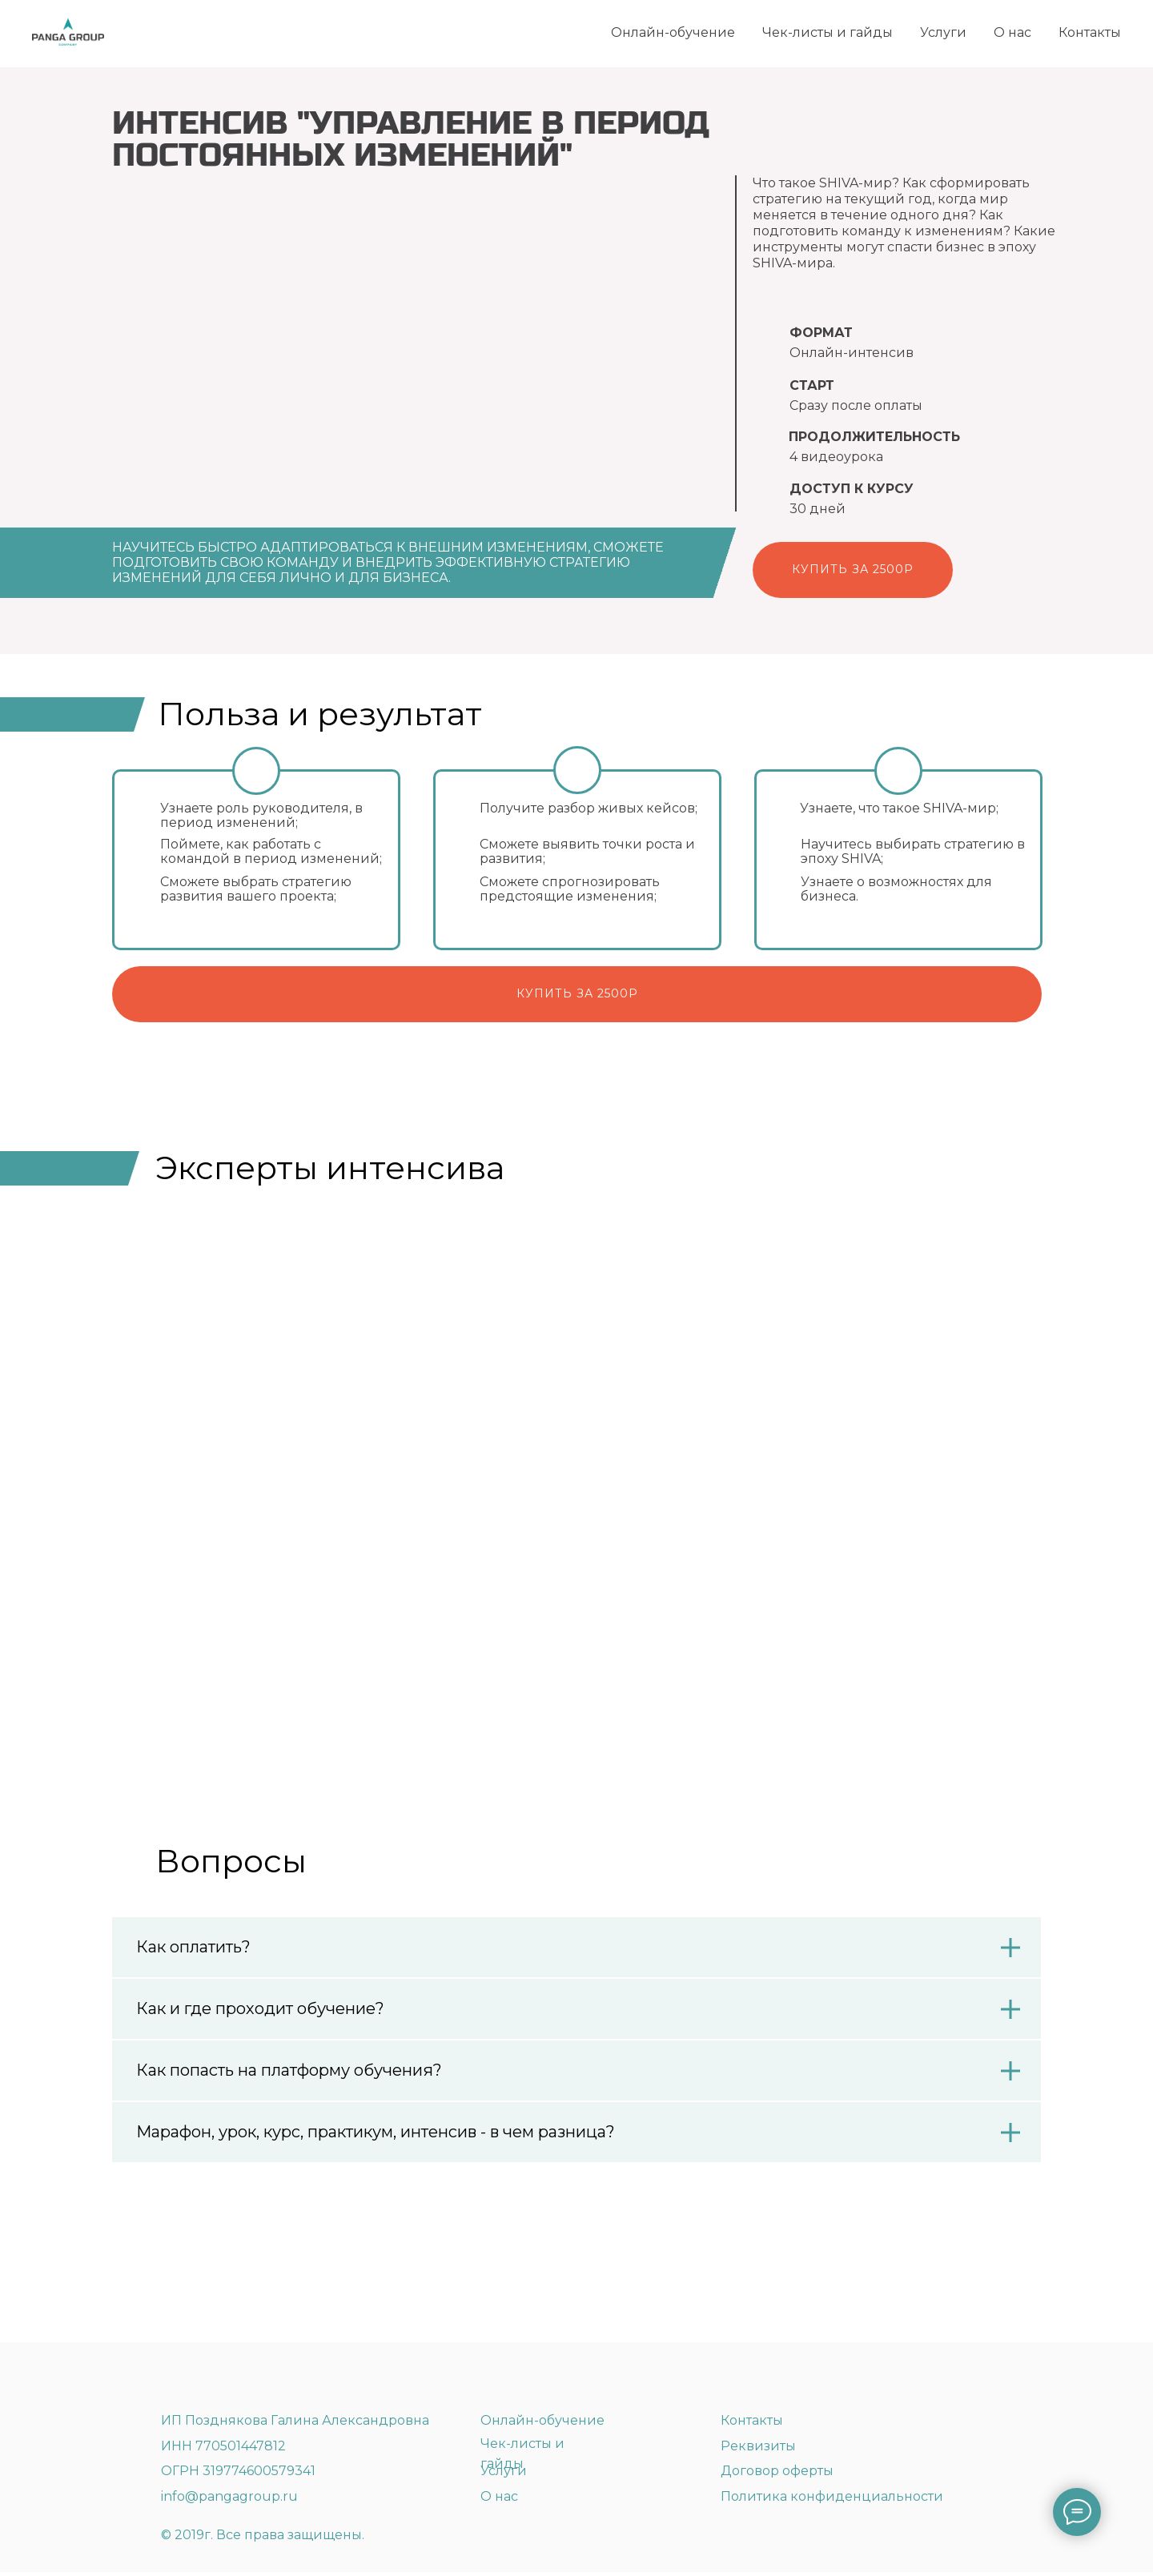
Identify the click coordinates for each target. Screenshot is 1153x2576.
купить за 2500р (577, 993)
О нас (1012, 32)
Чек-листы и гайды (827, 32)
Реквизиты (758, 2450)
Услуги (943, 32)
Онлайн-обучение (673, 32)
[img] (226, 2381)
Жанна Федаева (513, 1542)
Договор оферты (777, 2474)
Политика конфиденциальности (832, 2500)
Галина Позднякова (205, 1542)
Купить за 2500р (853, 569)
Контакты (1090, 32)
